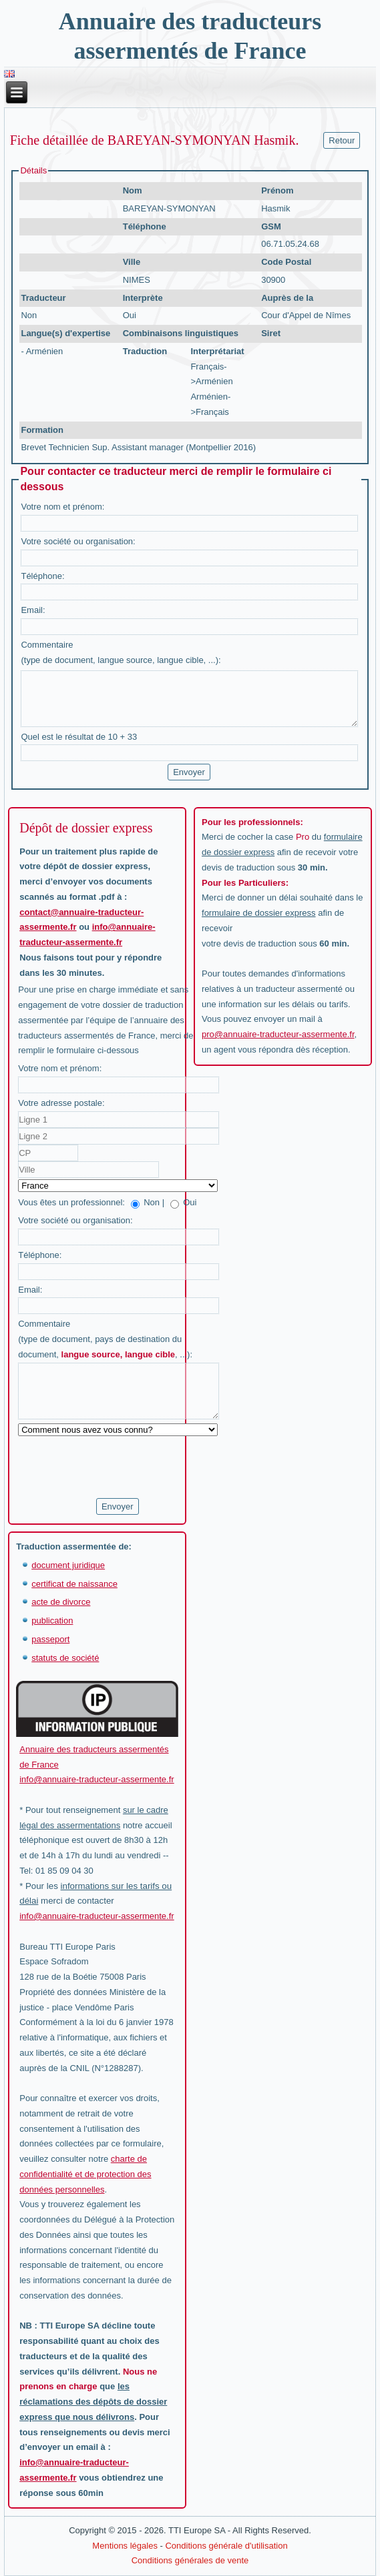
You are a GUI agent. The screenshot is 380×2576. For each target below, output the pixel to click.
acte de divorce (60, 1602)
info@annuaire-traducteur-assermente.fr (96, 1779)
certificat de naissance (74, 1584)
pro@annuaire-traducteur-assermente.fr (278, 1034)
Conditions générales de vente (190, 2560)
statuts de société (65, 1658)
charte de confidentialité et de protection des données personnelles (85, 2174)
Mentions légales (125, 2546)
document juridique (68, 1565)
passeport (50, 1639)
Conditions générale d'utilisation (226, 2546)
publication (52, 1621)
